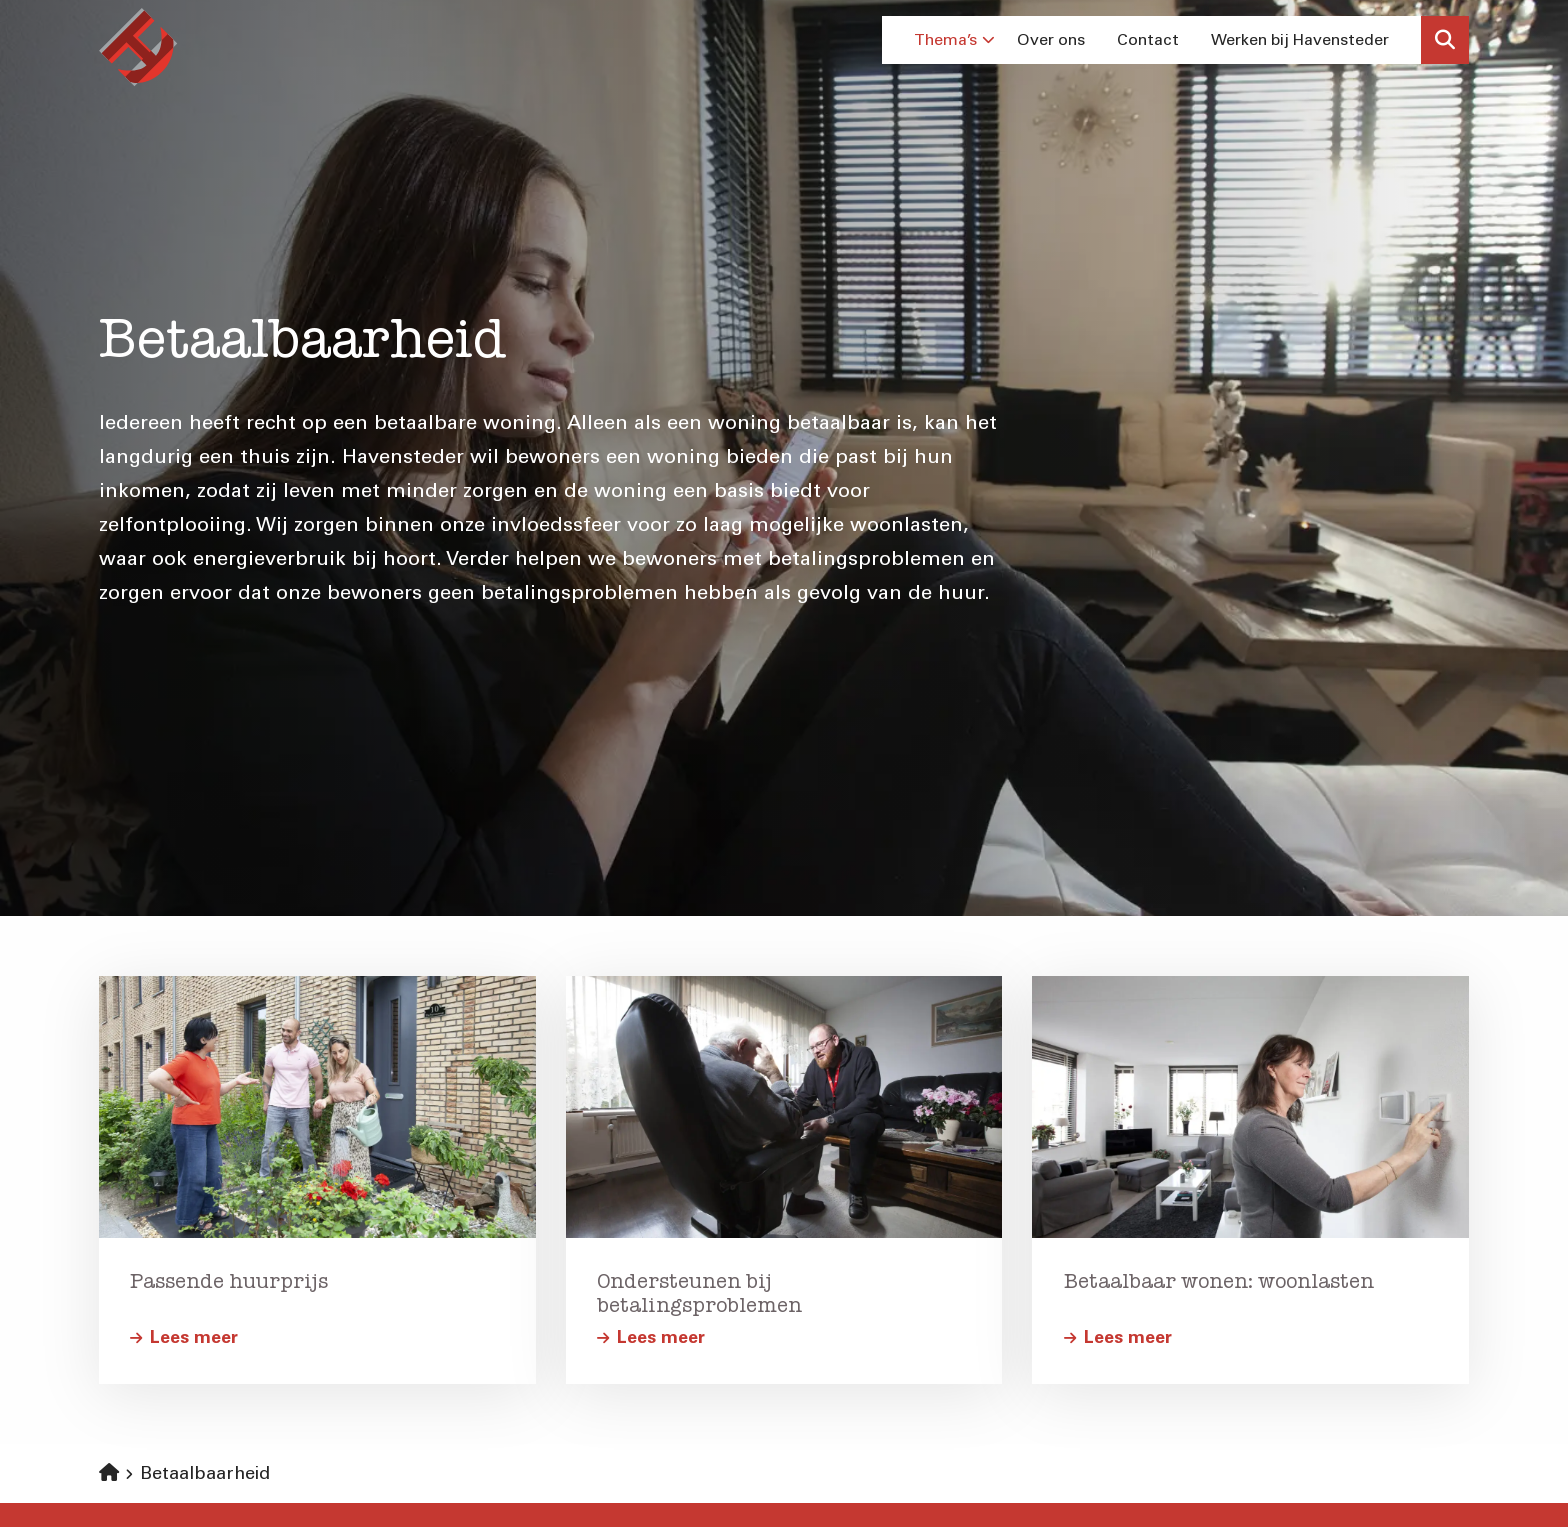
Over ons (1051, 39)
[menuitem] (949, 40)
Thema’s (954, 39)
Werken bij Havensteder (1300, 39)
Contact (1148, 39)
